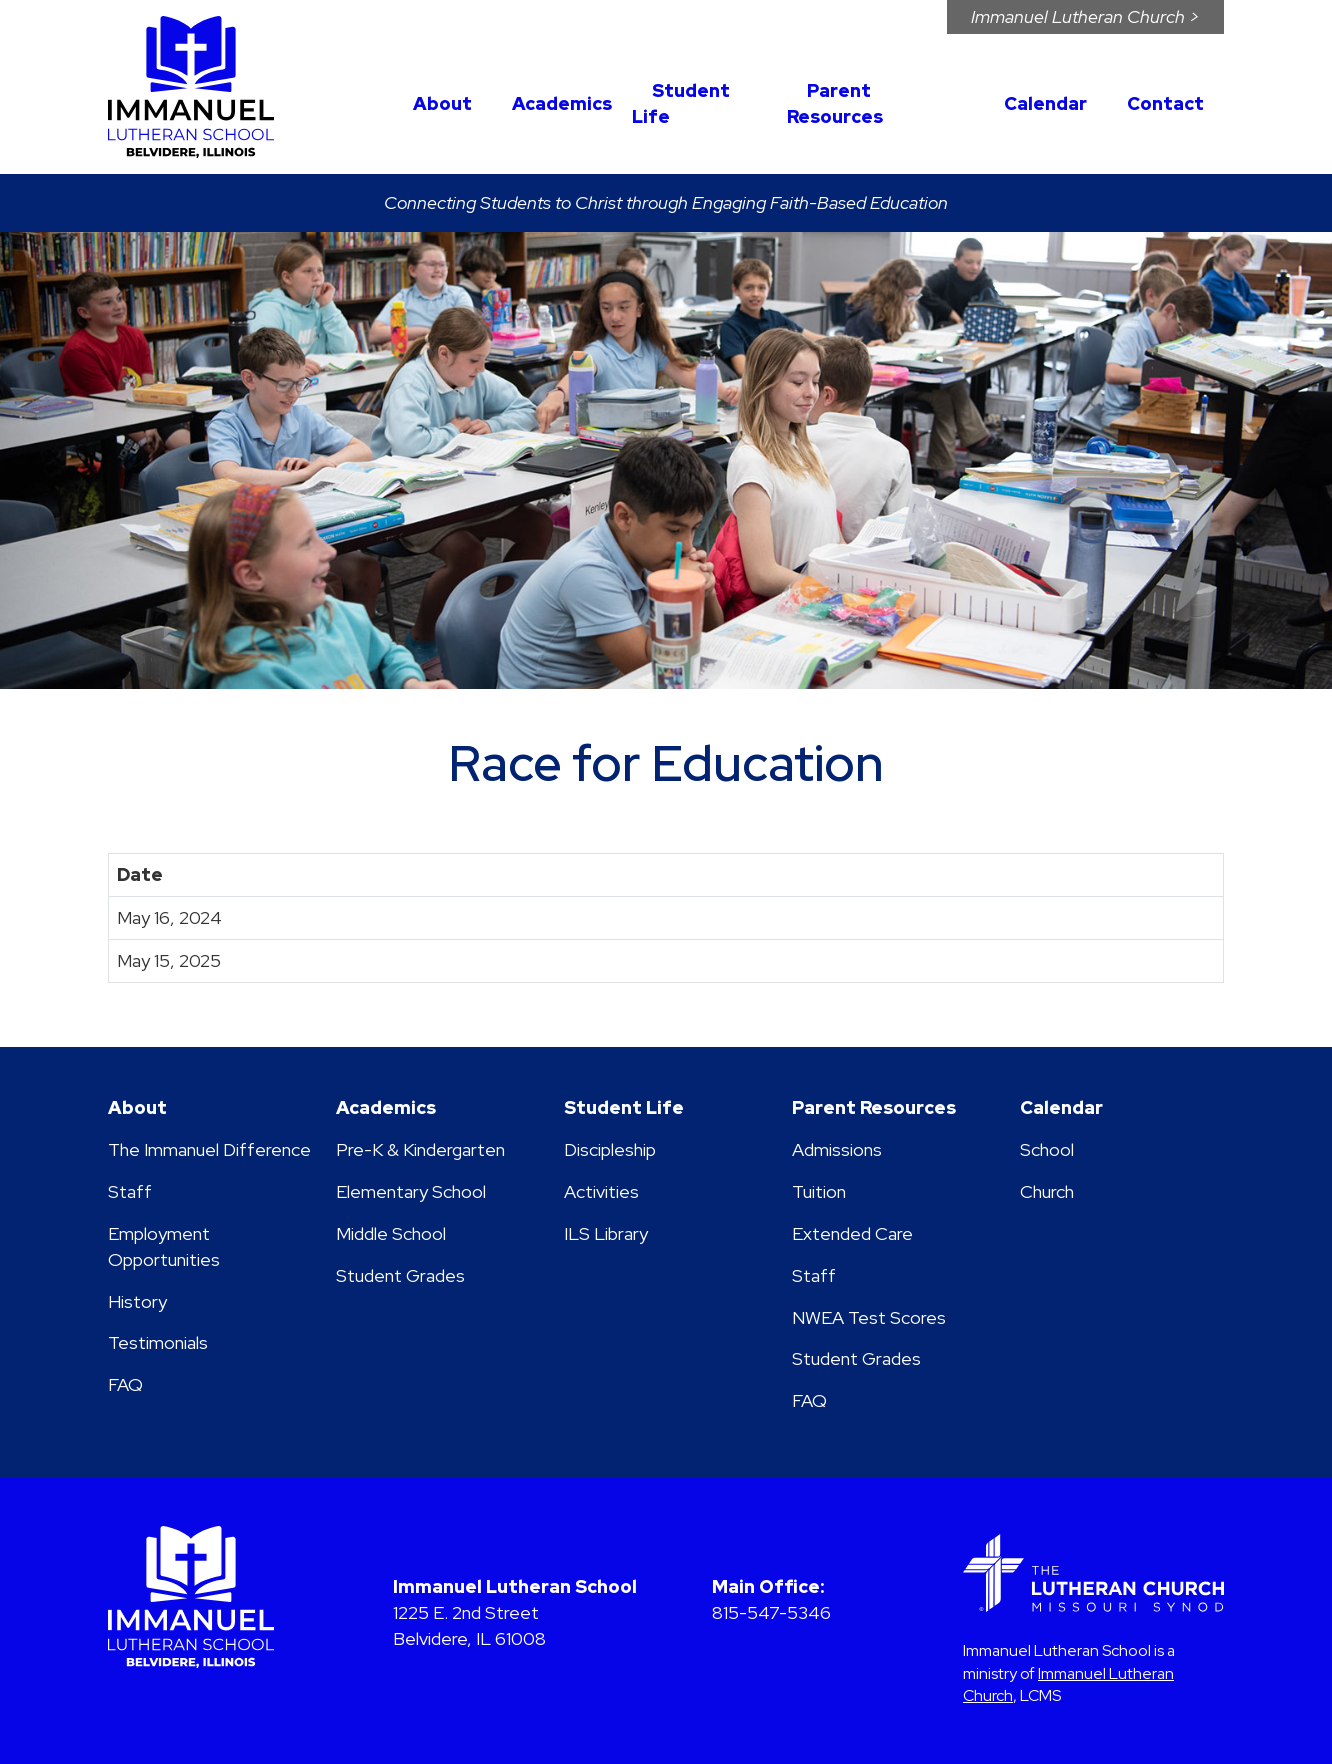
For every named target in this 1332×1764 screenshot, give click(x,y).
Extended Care (852, 1233)
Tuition (819, 1191)
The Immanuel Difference (209, 1149)
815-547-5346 (771, 1612)
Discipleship (610, 1149)
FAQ (125, 1384)
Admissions (837, 1149)
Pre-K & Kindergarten (420, 1149)
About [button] (442, 103)
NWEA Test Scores (869, 1317)
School (1047, 1149)
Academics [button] (562, 103)
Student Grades (400, 1275)
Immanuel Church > (1085, 16)
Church (1047, 1191)
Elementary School (411, 1191)
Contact (1165, 103)
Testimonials (158, 1342)
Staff (130, 1191)
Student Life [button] (681, 103)
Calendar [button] (1045, 103)
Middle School (391, 1233)
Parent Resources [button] (835, 103)
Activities (601, 1191)
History (137, 1301)
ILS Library (606, 1233)
